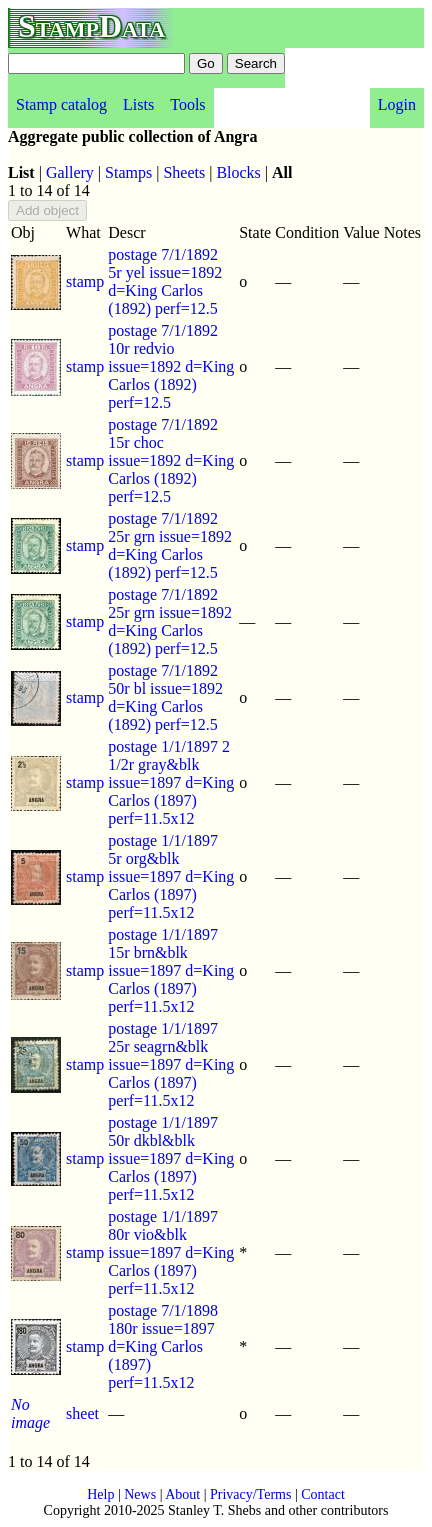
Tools (187, 104)
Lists (138, 104)
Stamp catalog (61, 104)
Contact (323, 1494)
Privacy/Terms (250, 1494)
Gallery (70, 172)
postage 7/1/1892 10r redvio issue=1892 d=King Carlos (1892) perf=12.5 (171, 366)
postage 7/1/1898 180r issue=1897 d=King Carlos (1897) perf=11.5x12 (163, 1346)
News (140, 1494)
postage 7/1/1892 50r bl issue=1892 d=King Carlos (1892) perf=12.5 (165, 697)
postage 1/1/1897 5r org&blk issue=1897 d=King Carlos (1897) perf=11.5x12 (171, 876)
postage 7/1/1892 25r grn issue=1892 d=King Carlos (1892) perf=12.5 (170, 545)
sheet (82, 1413)
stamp (85, 281)
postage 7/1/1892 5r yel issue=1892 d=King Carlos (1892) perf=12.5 (165, 281)
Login (397, 104)
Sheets (184, 172)
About (182, 1494)
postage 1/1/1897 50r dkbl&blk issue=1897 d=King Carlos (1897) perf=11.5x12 (171, 1158)
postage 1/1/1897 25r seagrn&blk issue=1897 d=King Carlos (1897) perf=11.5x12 (171, 1064)
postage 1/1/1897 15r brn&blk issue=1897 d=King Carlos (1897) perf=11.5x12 (171, 970)
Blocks (238, 172)
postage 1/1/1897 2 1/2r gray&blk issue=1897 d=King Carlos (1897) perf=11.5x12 (171, 782)
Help (100, 1494)
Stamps (128, 172)
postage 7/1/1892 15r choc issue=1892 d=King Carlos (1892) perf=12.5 (171, 460)
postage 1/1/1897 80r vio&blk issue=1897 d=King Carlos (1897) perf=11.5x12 (171, 1252)
